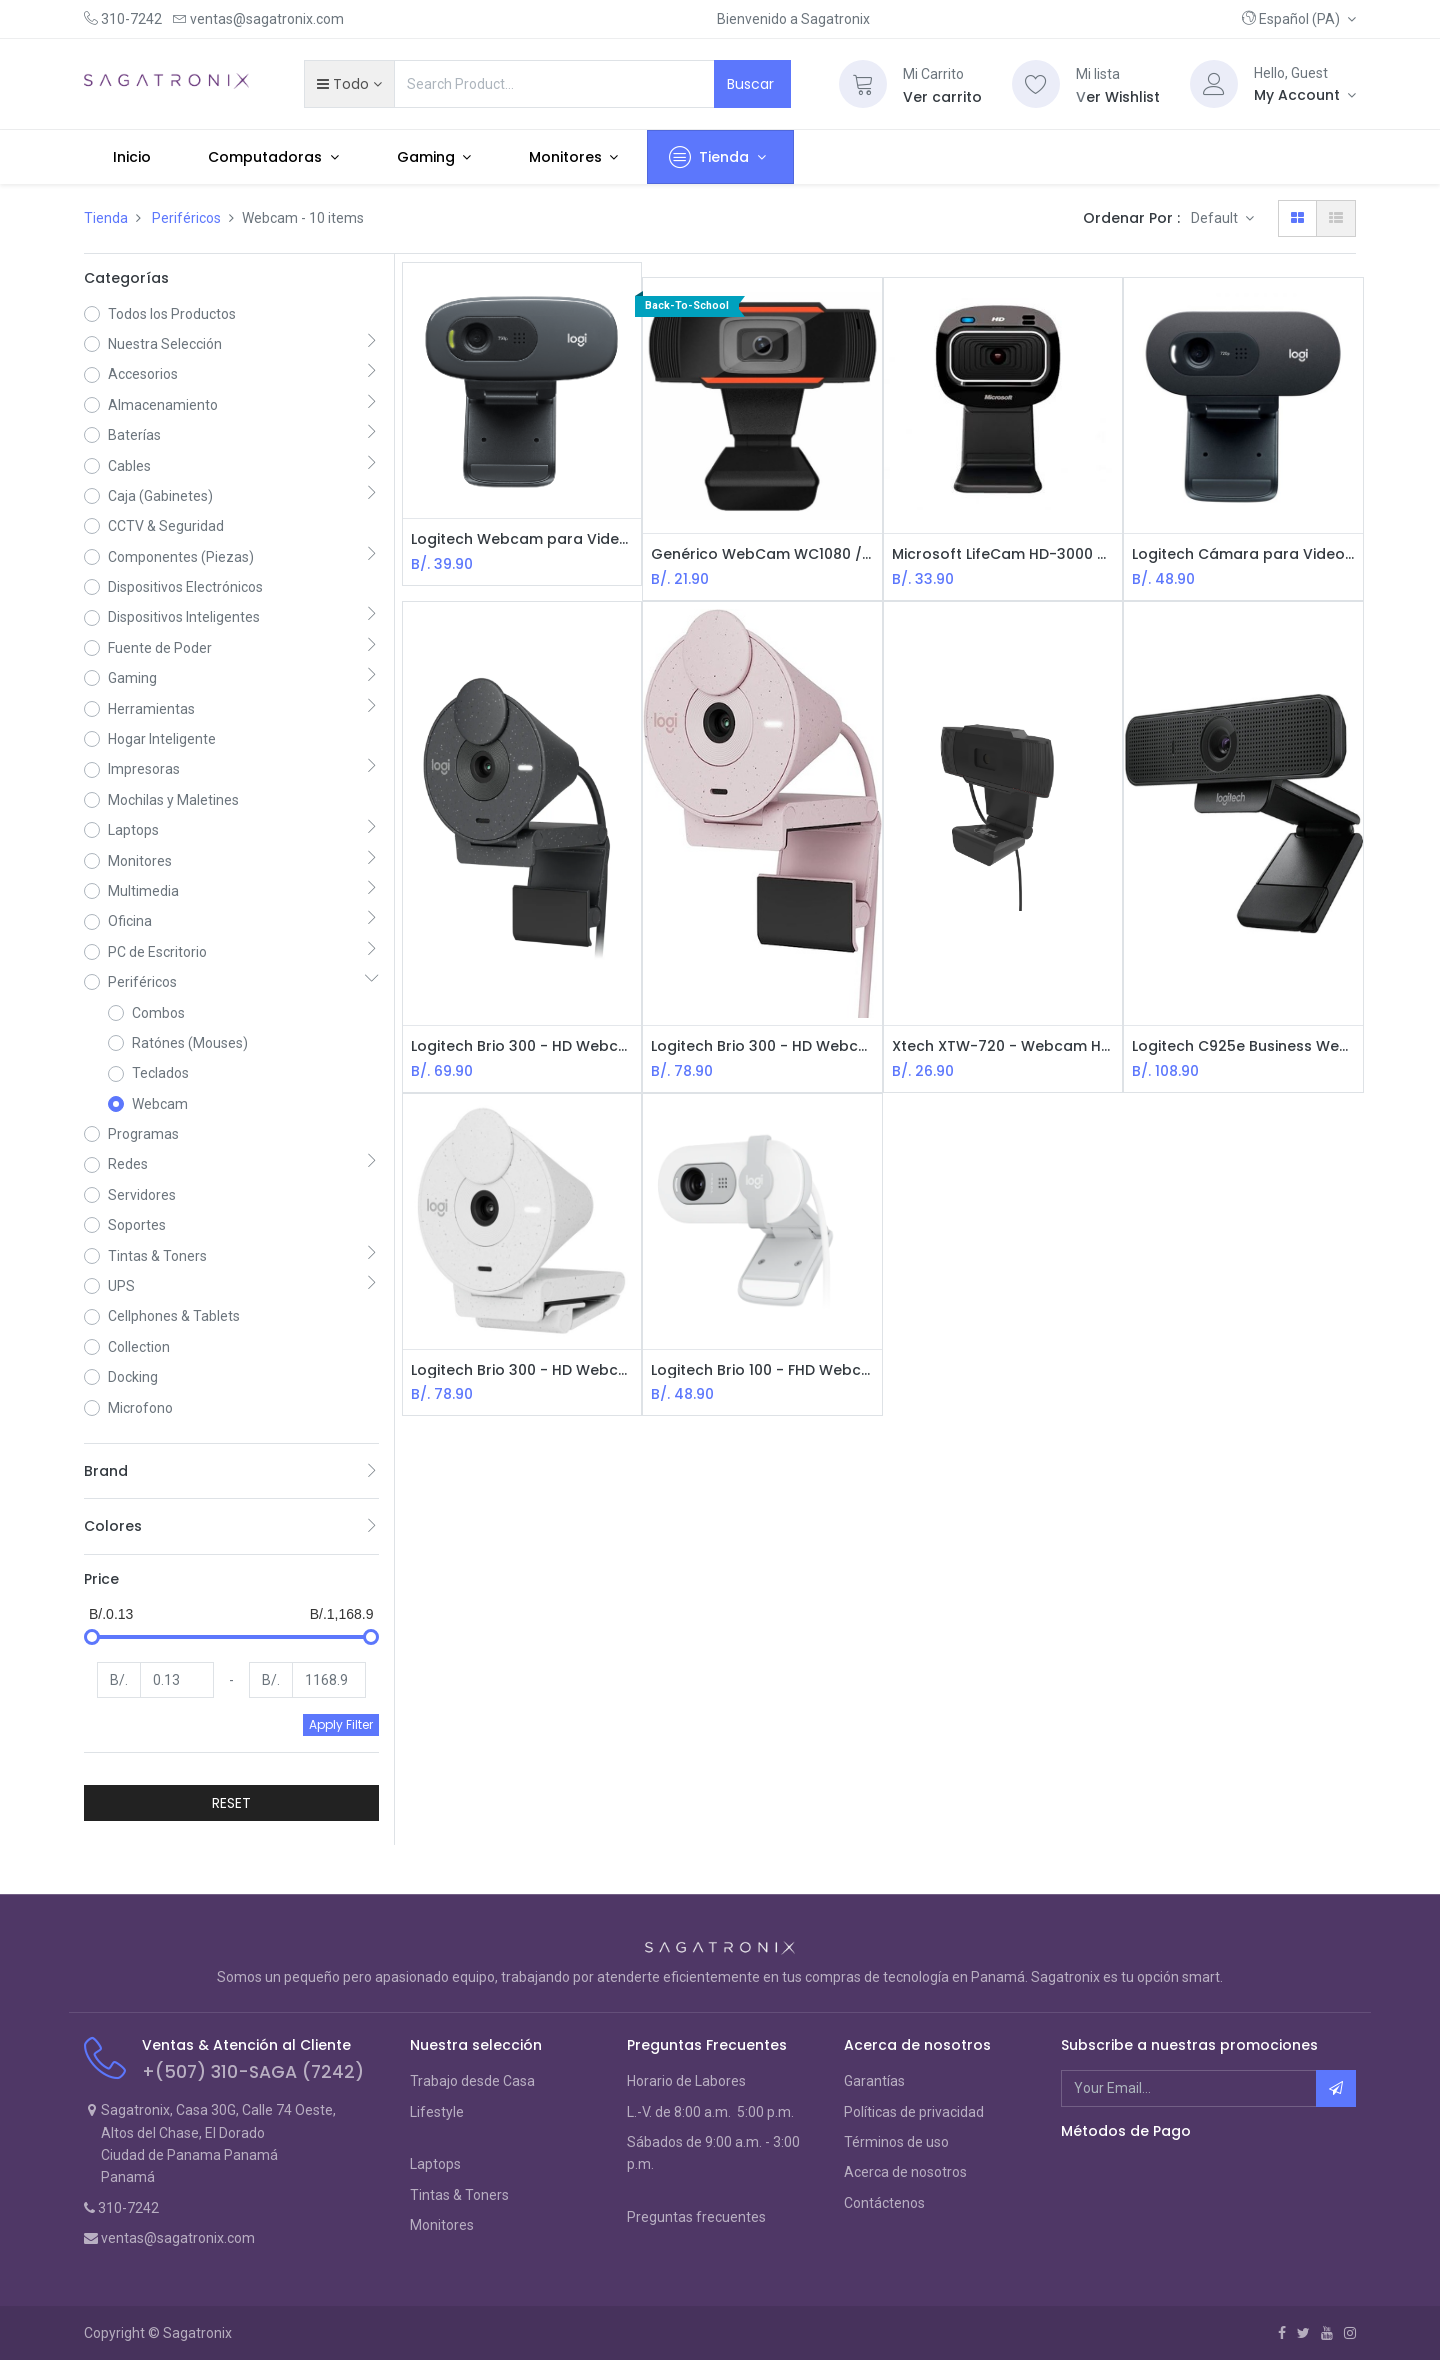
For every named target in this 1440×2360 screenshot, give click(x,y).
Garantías (874, 2081)
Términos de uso (896, 2142)
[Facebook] (1282, 2333)
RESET (231, 1803)
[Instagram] (1350, 2333)
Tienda (106, 218)
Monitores (442, 2225)
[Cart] (863, 84)
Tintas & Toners (459, 2195)
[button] (1299, 19)
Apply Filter (341, 1724)
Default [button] (1216, 218)
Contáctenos (884, 2203)
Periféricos (186, 218)
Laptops (435, 2164)
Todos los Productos (172, 314)
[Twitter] (1303, 2333)
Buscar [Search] (752, 84)
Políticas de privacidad (914, 2112)
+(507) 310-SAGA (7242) (253, 2072)
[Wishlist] (1036, 84)
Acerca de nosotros (905, 2172)
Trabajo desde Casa (472, 2081)
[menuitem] (132, 157)
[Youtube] (1327, 2333)
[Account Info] (1305, 95)
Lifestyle (437, 2112)
